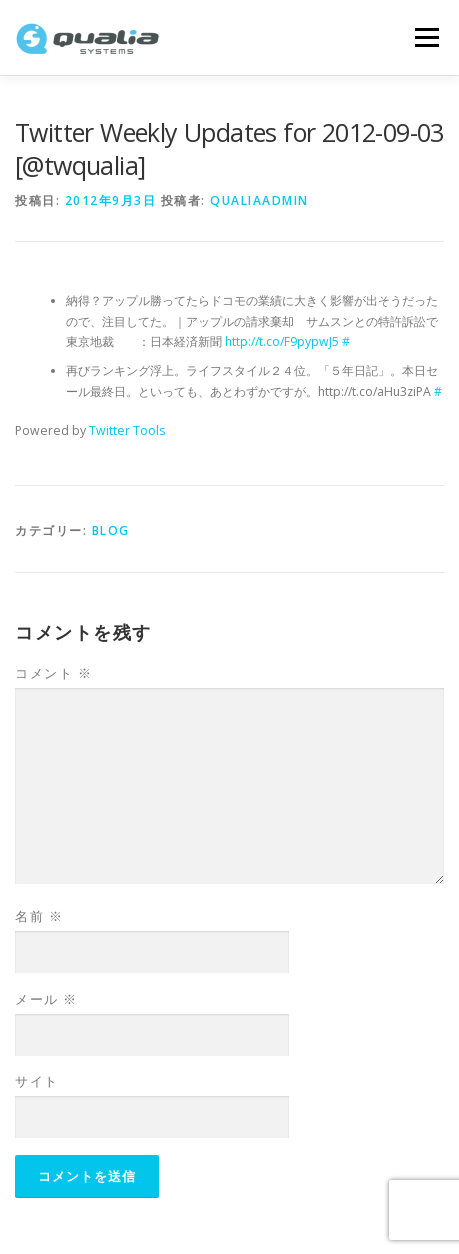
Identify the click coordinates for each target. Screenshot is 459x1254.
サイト (37, 1081)
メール (46, 999)
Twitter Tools (127, 430)
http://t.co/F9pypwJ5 (282, 341)
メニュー (426, 37)
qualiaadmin (259, 200)
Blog (111, 530)
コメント (53, 673)
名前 (39, 916)
